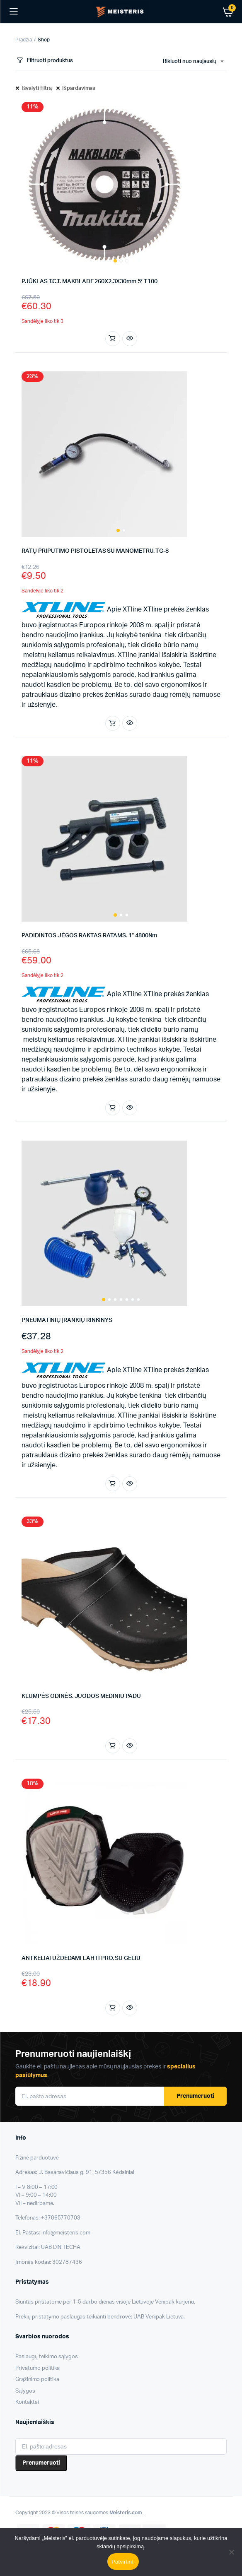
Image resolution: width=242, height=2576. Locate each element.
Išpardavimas (78, 88)
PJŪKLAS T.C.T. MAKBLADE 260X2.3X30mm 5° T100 (89, 281)
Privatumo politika (37, 2368)
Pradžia (23, 39)
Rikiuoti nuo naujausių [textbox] (189, 61)
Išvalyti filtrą (37, 88)
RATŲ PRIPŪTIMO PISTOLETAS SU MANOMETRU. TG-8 (95, 551)
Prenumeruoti (195, 2096)
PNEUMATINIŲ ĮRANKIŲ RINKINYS (67, 1320)
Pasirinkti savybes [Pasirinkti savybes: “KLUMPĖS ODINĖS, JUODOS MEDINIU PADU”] (112, 1746)
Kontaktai (27, 2402)
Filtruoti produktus (44, 60)
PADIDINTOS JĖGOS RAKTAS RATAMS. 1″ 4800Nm (89, 936)
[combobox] (193, 61)
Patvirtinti (123, 2562)
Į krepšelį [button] (112, 338)
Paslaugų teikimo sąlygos (46, 2356)
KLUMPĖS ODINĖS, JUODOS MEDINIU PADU (81, 1696)
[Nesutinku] (231, 2552)
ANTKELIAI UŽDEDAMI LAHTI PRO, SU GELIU (81, 1958)
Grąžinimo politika (37, 2379)
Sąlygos (25, 2391)
